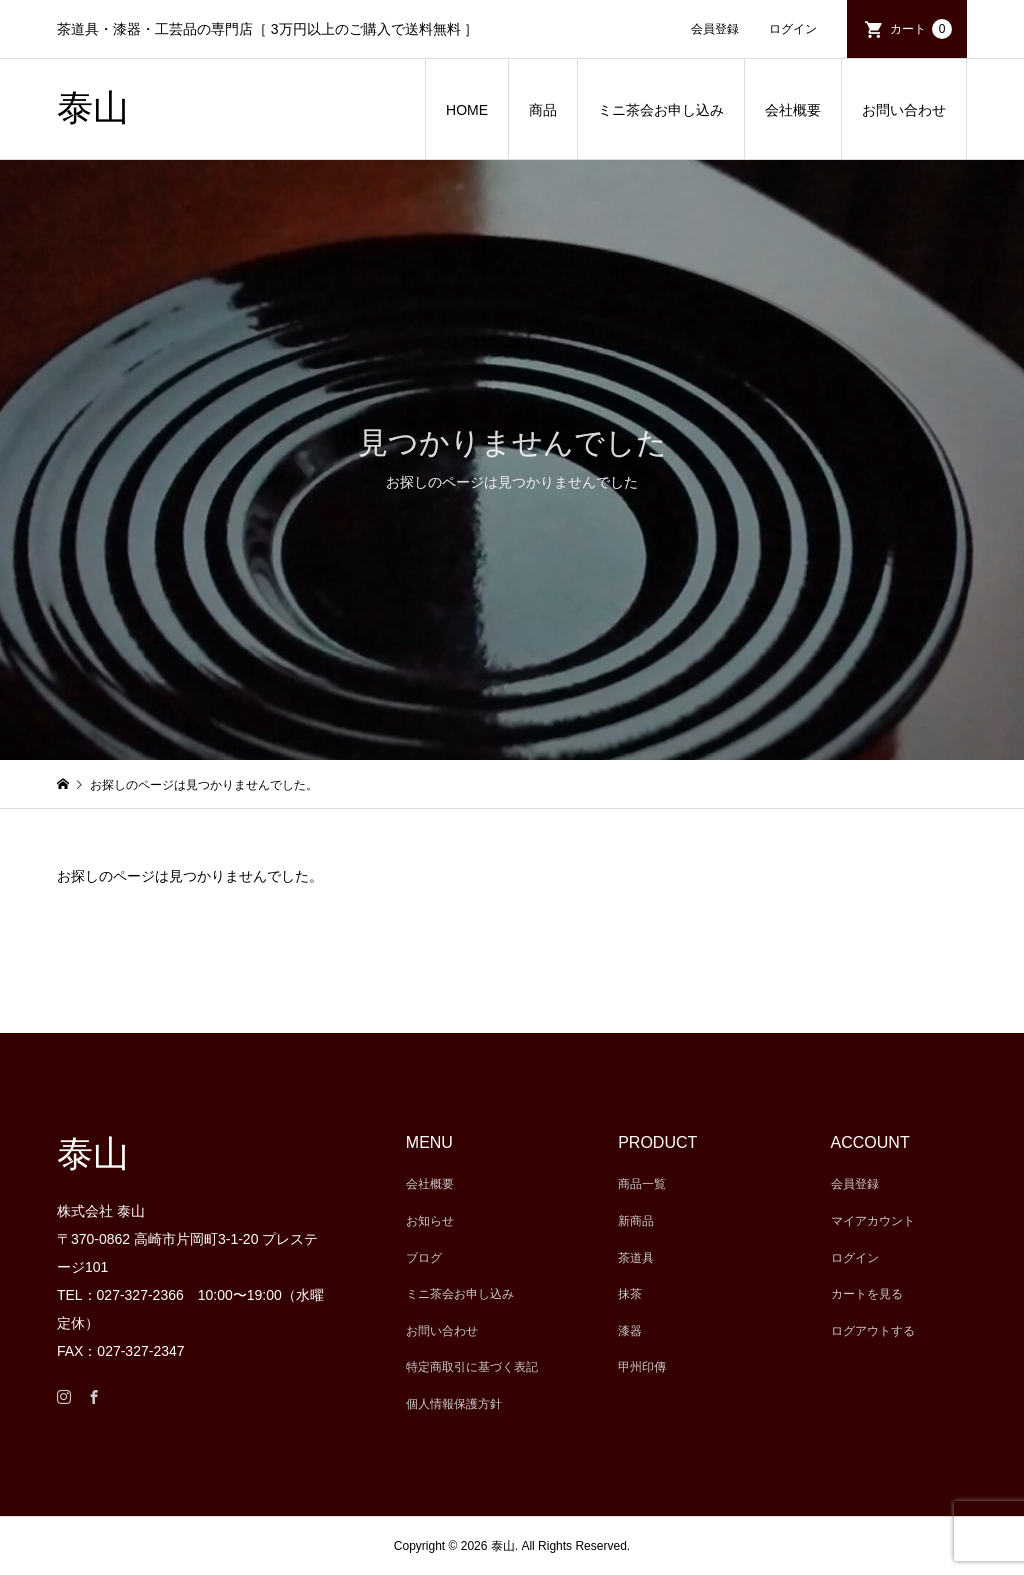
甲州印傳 (642, 1367)
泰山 (93, 108)
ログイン (793, 29)
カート (921, 29)
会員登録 (715, 29)
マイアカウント (873, 1221)
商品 (543, 110)
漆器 (630, 1331)
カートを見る (867, 1294)
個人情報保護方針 (454, 1404)
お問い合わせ (904, 110)
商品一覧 (642, 1184)
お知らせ (430, 1221)
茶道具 (636, 1258)
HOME (467, 110)
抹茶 (630, 1294)
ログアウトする (873, 1331)
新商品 (636, 1221)
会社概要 (793, 110)
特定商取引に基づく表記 (472, 1367)
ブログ (424, 1258)
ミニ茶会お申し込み (661, 110)
